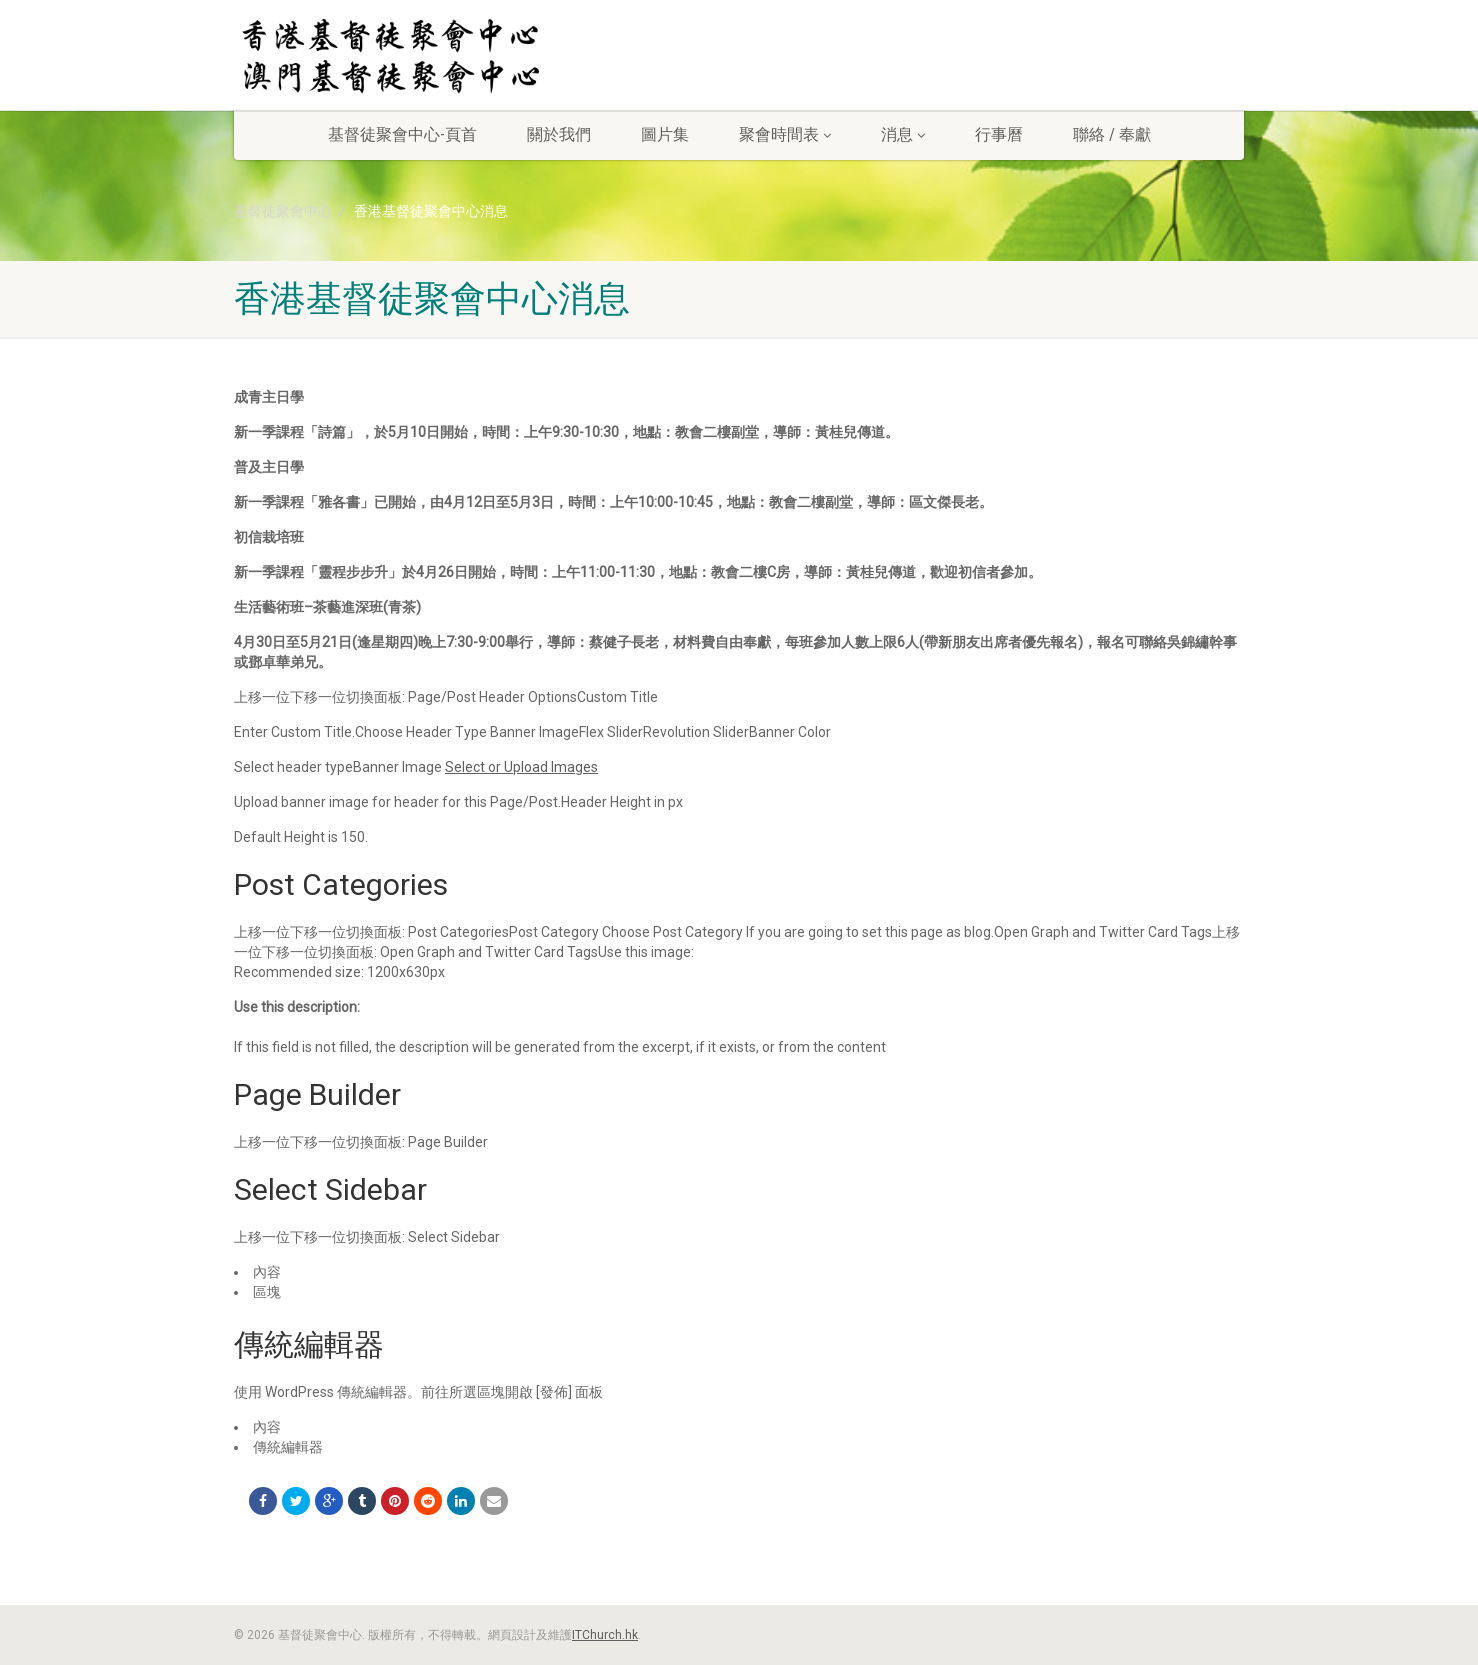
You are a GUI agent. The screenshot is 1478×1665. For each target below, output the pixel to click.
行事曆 (999, 134)
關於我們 (559, 134)
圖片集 (665, 134)
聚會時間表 (785, 134)
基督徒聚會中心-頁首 (402, 134)
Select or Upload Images (521, 767)
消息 (903, 134)
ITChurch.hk (605, 1635)
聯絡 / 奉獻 (1112, 134)
